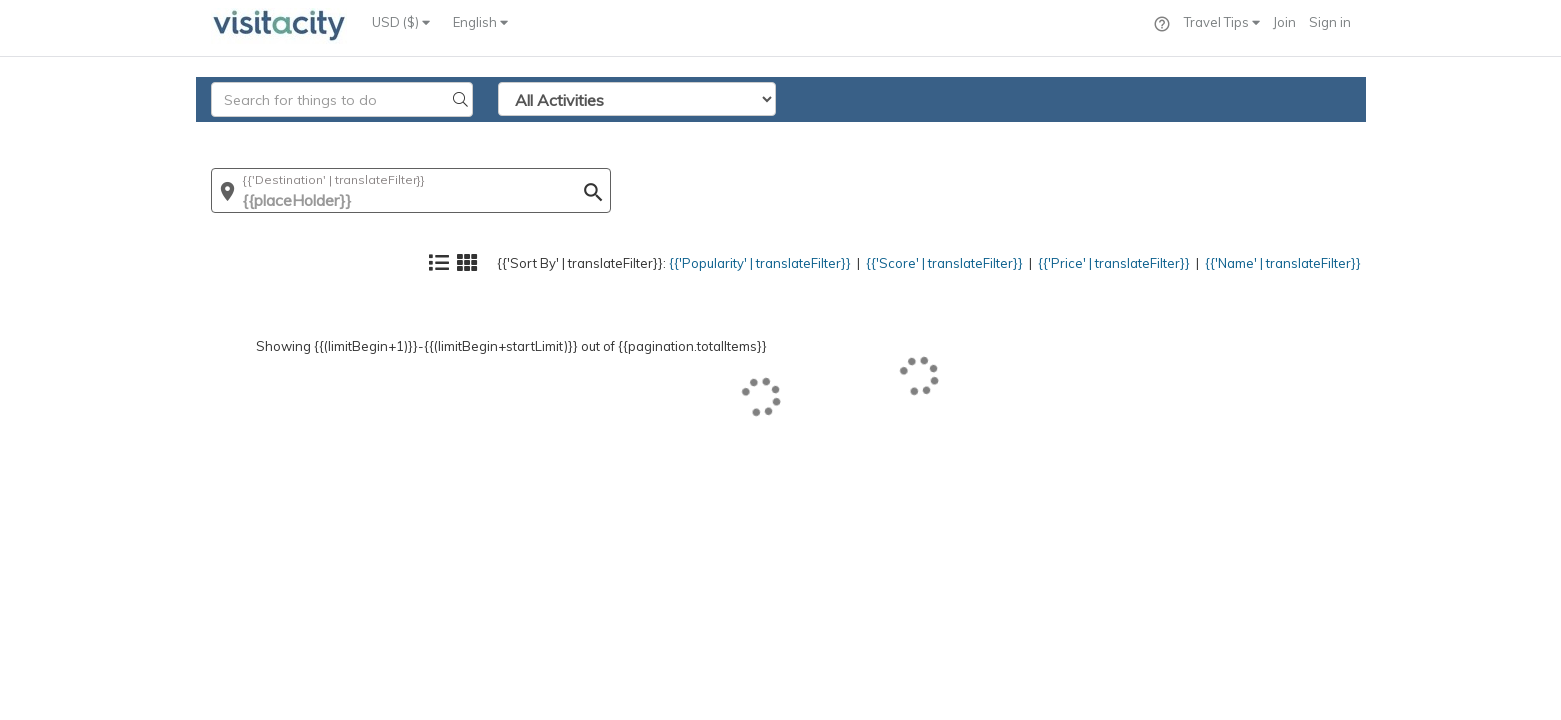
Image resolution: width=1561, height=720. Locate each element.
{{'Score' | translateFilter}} (878, 135)
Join (1284, 22)
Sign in (1330, 22)
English (480, 22)
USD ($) (401, 22)
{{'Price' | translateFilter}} (1071, 135)
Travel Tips (1222, 22)
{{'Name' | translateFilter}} (1266, 135)
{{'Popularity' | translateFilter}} (666, 135)
